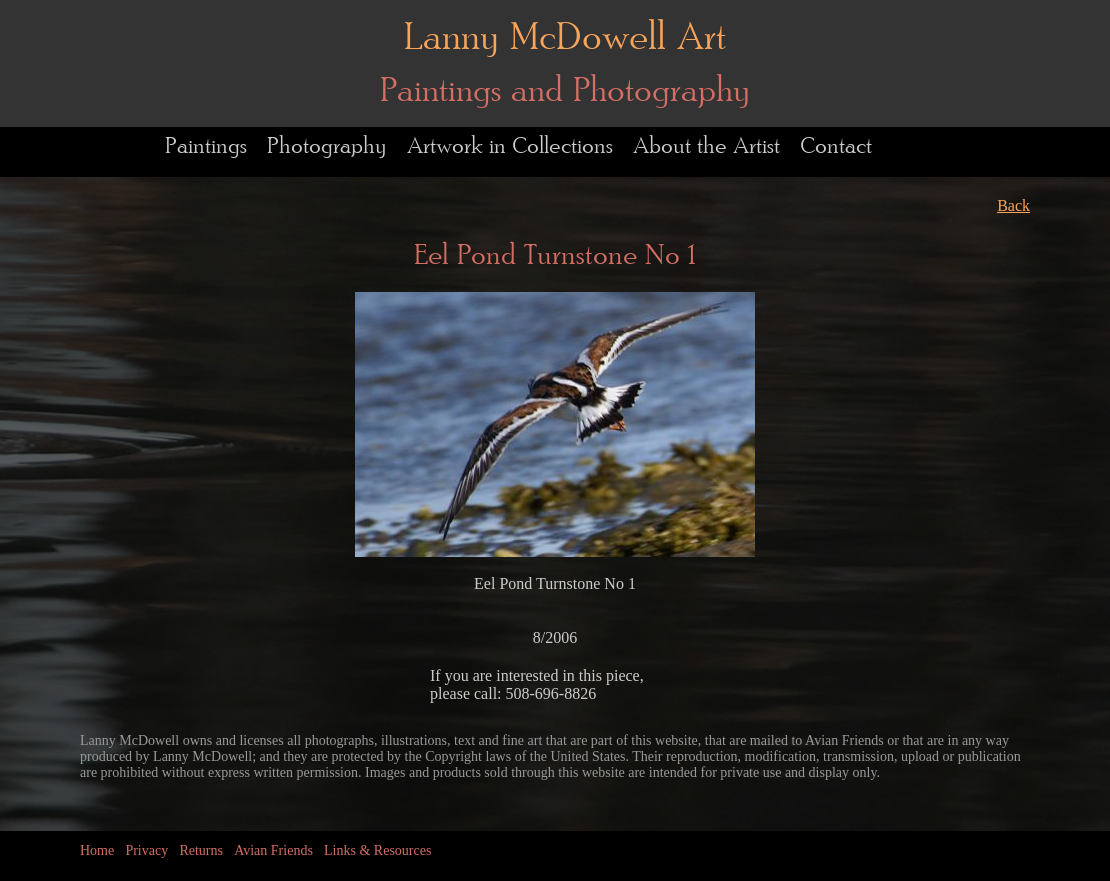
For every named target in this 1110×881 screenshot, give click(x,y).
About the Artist (706, 146)
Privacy (146, 850)
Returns (201, 850)
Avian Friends (273, 850)
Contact (836, 146)
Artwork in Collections (510, 146)
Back (1013, 205)
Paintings (206, 146)
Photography (327, 146)
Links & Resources (377, 850)
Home (97, 850)
